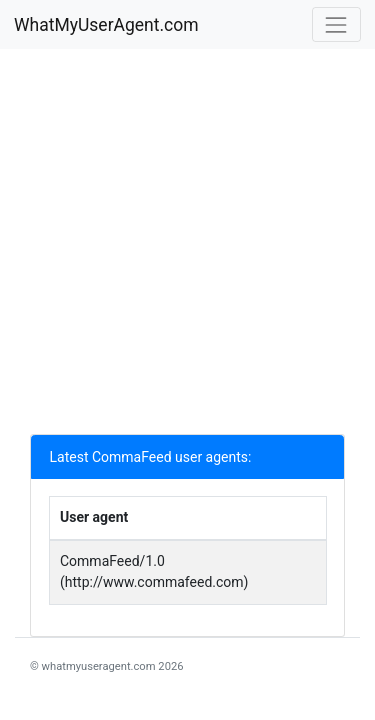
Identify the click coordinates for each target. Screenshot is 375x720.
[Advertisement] (187, 246)
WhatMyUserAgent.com (106, 25)
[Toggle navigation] (336, 24)
